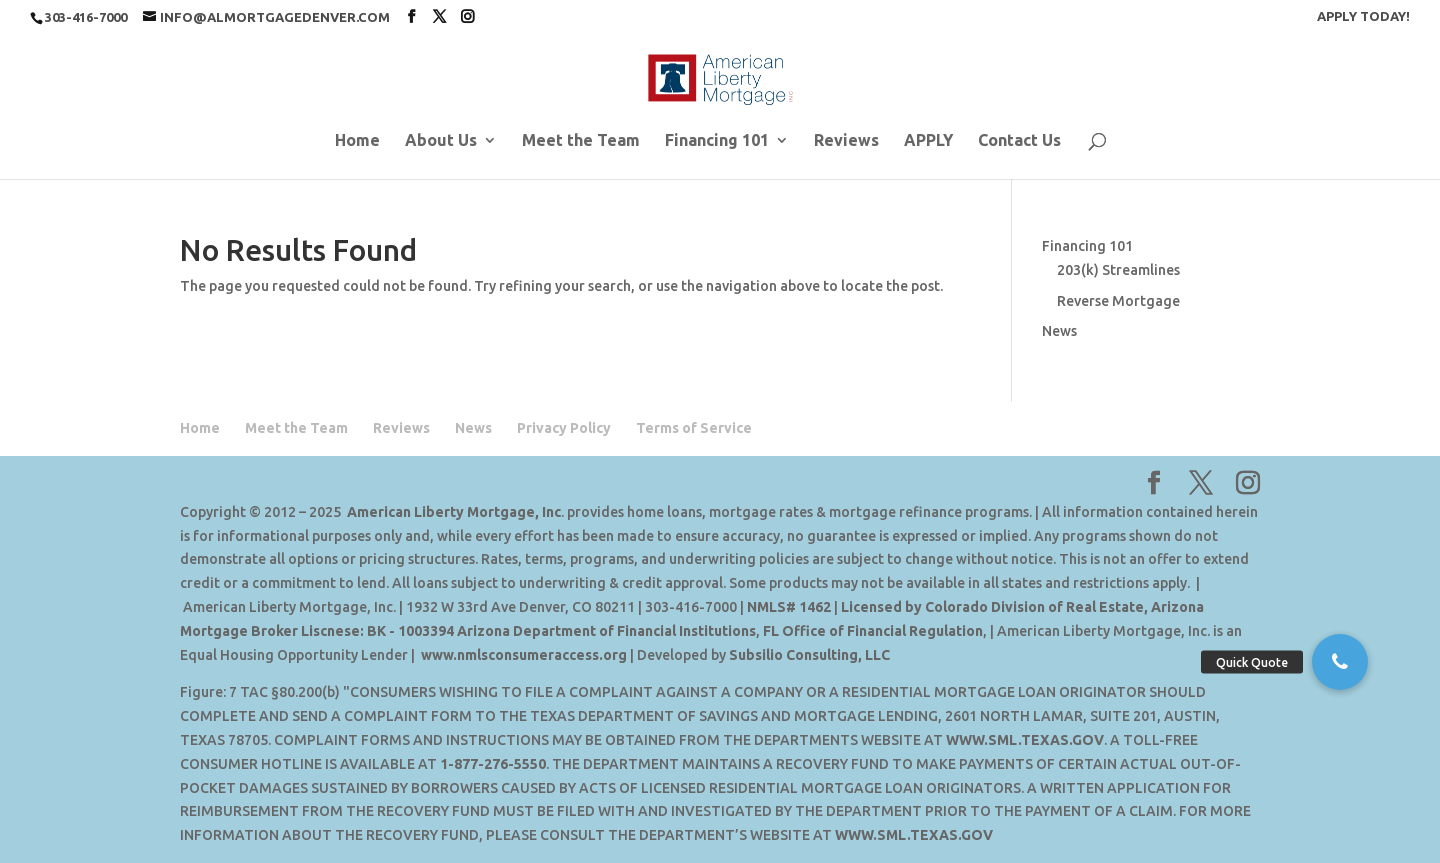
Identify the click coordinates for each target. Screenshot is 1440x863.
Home (357, 141)
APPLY (928, 141)
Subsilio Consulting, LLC (809, 655)
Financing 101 (717, 141)
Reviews (846, 141)
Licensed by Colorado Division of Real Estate (992, 607)
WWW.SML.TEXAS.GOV (1025, 740)
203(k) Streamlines (1118, 270)
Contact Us (1019, 141)
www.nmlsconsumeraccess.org (524, 655)
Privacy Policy (564, 428)
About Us (441, 141)
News (1059, 331)
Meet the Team (581, 141)
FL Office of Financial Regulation (873, 631)
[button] (1340, 662)
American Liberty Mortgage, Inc (454, 512)
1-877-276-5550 (493, 764)
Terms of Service (694, 428)
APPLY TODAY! (1363, 16)
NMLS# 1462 (789, 607)
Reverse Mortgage (1118, 301)
